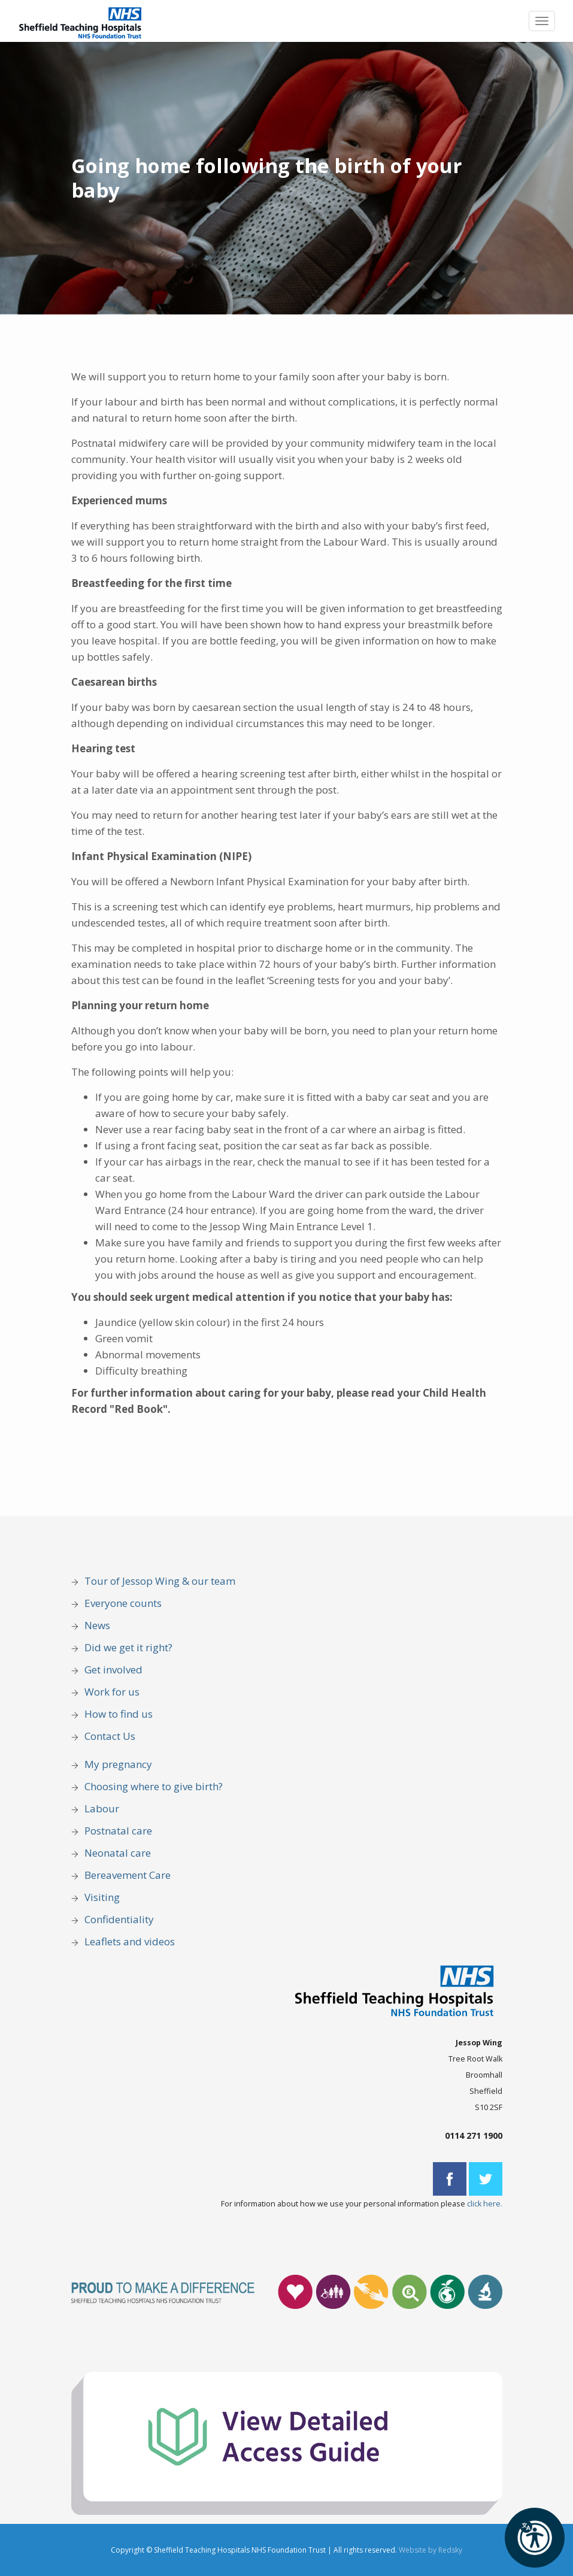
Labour (101, 1808)
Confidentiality (119, 1919)
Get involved (113, 1669)
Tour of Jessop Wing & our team (159, 1581)
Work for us (112, 1692)
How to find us (118, 1714)
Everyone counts (123, 1603)
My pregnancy (118, 1764)
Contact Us (109, 1736)
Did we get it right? (128, 1647)
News (97, 1625)
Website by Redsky (430, 2550)
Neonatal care (117, 1853)
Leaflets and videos (129, 1941)
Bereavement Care (127, 1875)
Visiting (102, 1897)
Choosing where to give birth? (153, 1786)
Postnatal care (118, 1831)
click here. (484, 2204)
